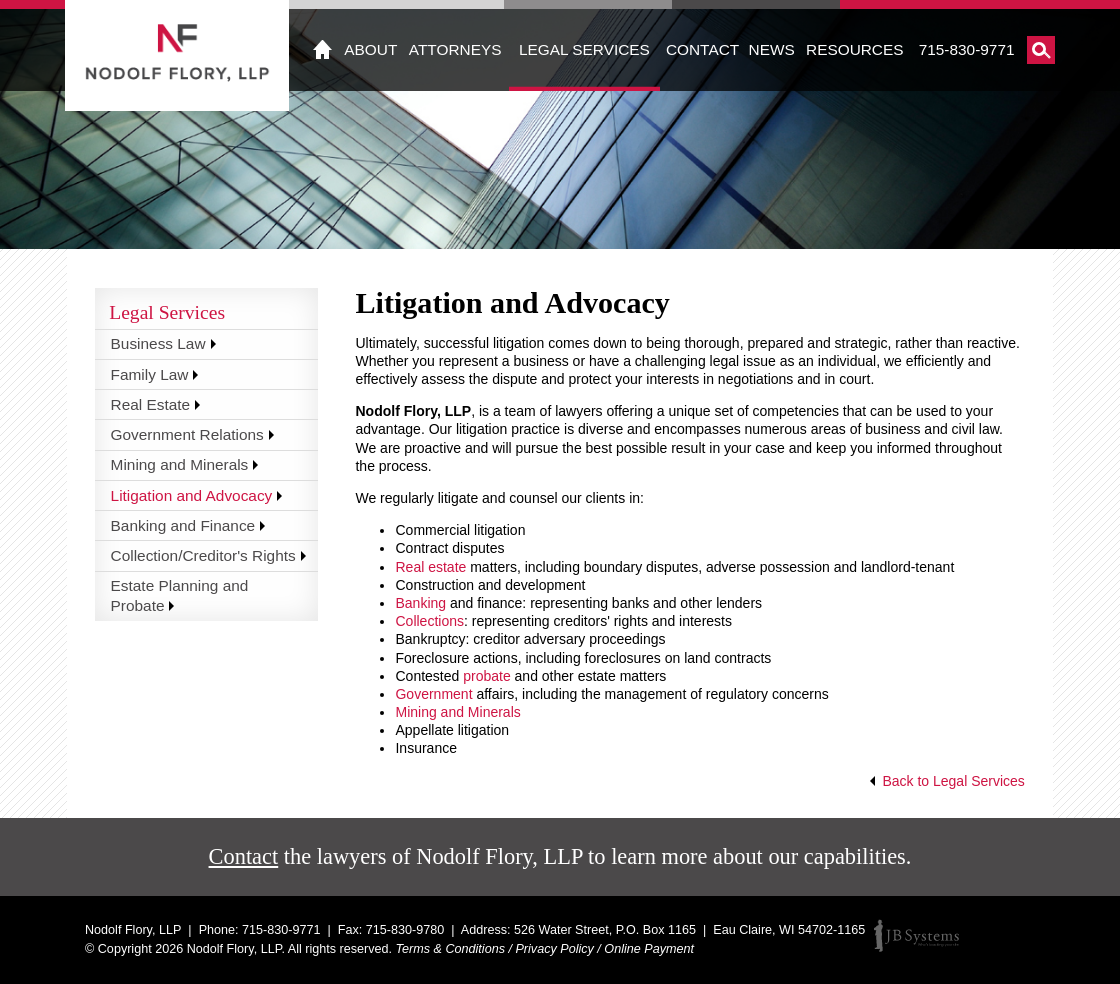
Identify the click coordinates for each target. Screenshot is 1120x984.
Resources (855, 49)
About (370, 49)
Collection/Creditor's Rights (203, 555)
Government (435, 694)
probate (486, 676)
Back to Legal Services (953, 781)
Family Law (150, 374)
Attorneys (455, 49)
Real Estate (151, 404)
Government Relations (187, 434)
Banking (420, 603)
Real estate (430, 567)
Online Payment (649, 949)
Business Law (158, 343)
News (772, 49)
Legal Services (584, 49)
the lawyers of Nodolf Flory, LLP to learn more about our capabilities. (560, 856)
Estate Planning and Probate (180, 595)
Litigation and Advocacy (192, 495)
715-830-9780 (405, 930)
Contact (702, 49)
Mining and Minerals (457, 712)
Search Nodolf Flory (1041, 50)
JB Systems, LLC (916, 935)
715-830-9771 (967, 49)
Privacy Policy (554, 949)
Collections (429, 621)
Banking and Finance (183, 525)
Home (323, 50)
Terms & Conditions (450, 949)
